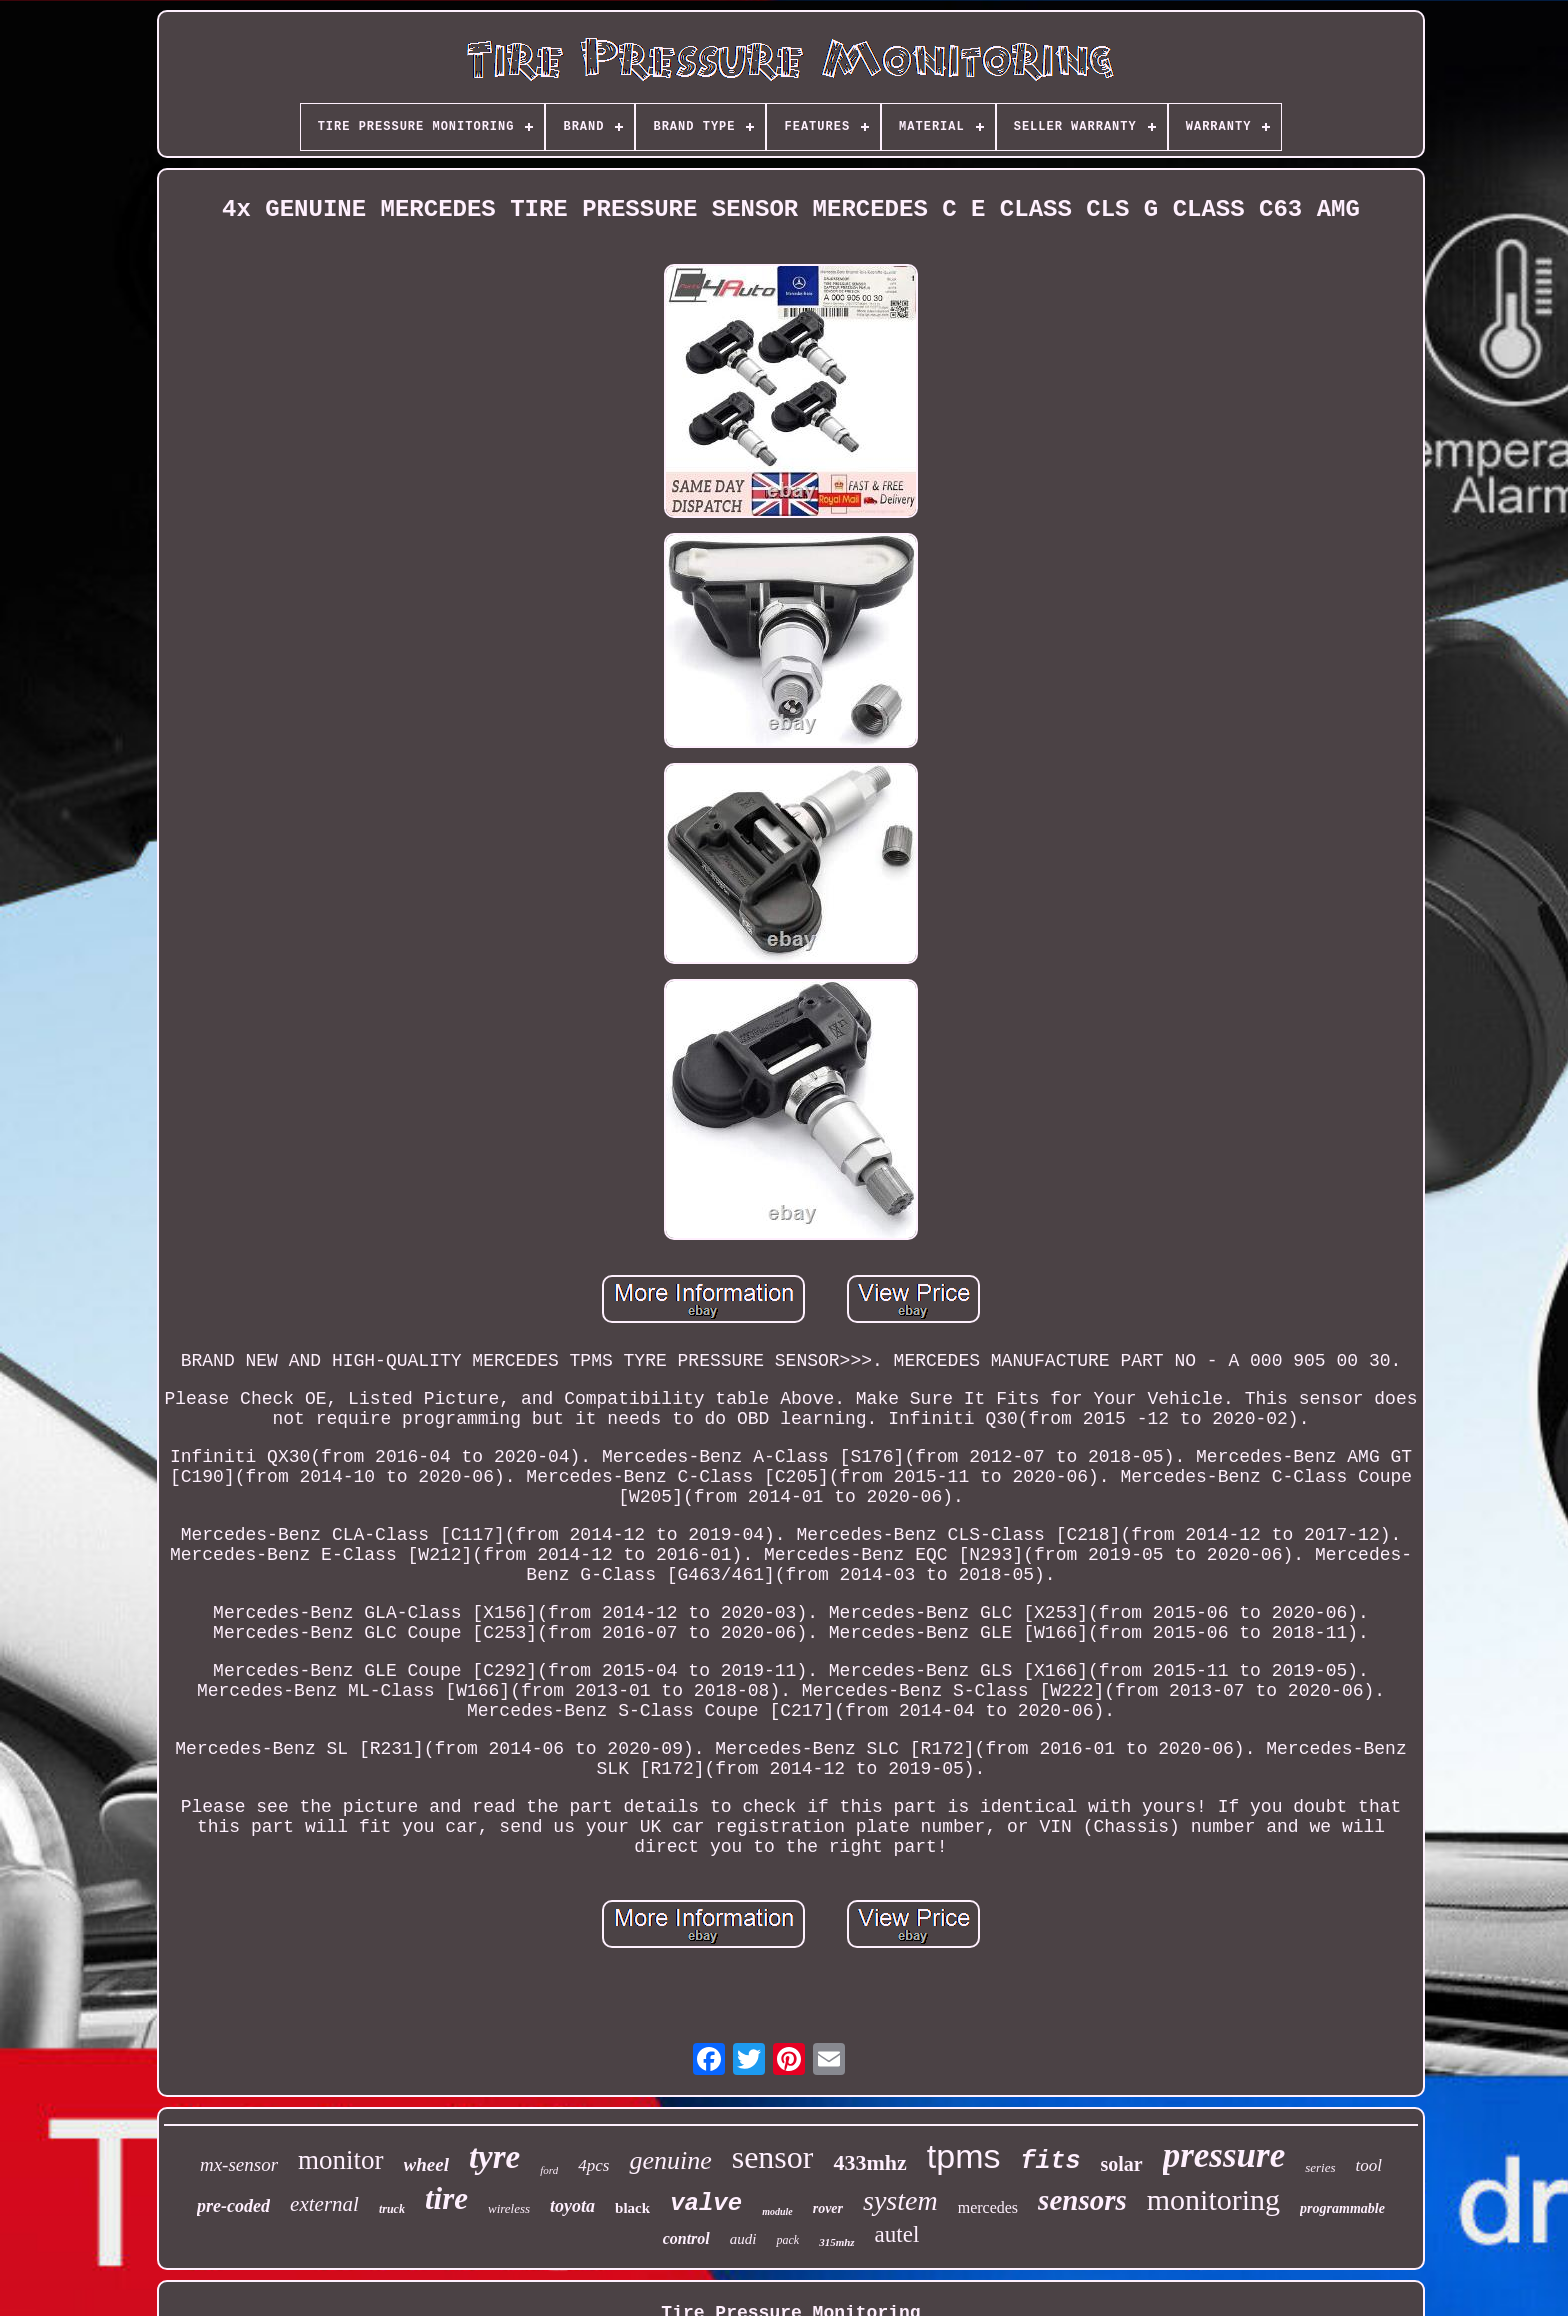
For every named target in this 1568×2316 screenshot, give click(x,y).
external (324, 2204)
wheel (426, 2164)
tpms (964, 2156)
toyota (572, 2206)
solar (1121, 2164)
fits (1050, 2161)
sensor (773, 2157)
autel (897, 2234)
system (900, 2200)
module (777, 2211)
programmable (1342, 2208)
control (686, 2238)
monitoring (1213, 2199)
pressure (1224, 2155)
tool (1369, 2165)
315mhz (836, 2242)
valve (706, 2203)
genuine (670, 2160)
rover (828, 2208)
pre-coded (233, 2206)
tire (446, 2198)
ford (549, 2170)
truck (392, 2209)
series (1320, 2167)
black (632, 2208)
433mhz (869, 2162)
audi (743, 2239)
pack (787, 2240)
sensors (1082, 2200)
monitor (341, 2160)
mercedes (988, 2207)
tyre (494, 2157)
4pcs (593, 2165)
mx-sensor (239, 2164)
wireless (509, 2208)
